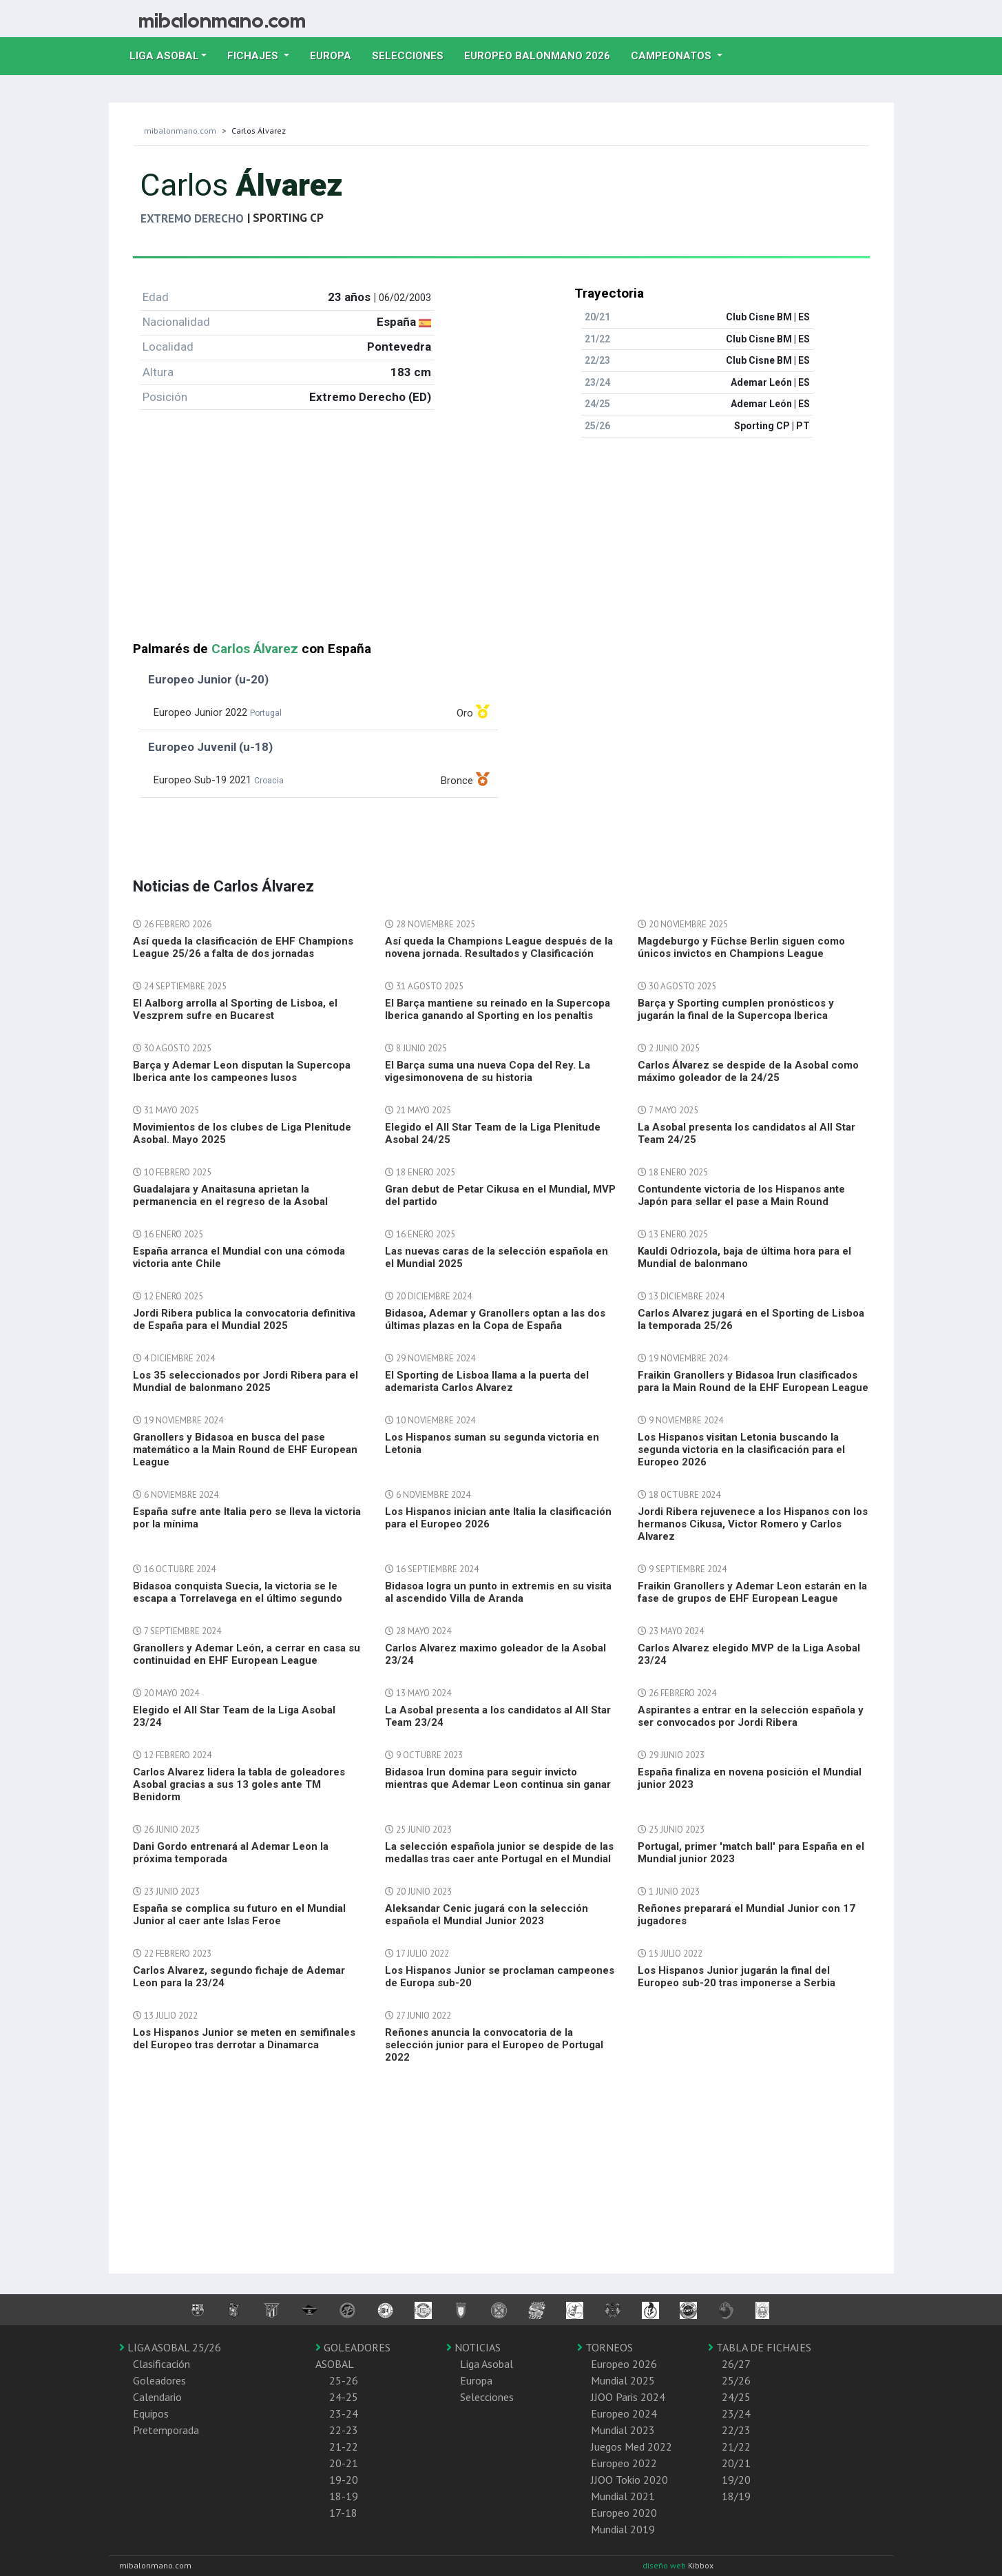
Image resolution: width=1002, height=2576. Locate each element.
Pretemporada (166, 2430)
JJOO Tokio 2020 (629, 2479)
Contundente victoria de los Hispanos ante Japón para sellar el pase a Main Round (741, 1195)
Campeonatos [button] (672, 56)
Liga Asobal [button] (164, 56)
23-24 (343, 2413)
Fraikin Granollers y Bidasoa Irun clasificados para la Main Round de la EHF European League (753, 1381)
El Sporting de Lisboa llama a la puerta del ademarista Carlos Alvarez (487, 1381)
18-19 (343, 2496)
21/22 (736, 2446)
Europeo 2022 (624, 2463)
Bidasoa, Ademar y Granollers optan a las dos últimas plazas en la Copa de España (495, 1319)
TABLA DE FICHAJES (759, 2347)
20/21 (736, 2463)
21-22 (343, 2446)
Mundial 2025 (623, 2380)
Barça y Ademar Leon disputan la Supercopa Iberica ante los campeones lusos (242, 1071)
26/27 (736, 2364)
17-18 (343, 2513)
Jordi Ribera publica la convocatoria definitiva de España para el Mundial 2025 (244, 1319)
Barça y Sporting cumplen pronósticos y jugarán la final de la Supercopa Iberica (736, 1009)
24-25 (343, 2397)
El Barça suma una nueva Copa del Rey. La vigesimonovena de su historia (487, 1071)
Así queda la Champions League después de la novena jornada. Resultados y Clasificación (499, 947)
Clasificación (161, 2364)
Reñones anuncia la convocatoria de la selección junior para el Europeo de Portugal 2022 (494, 2044)
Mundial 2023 (623, 2430)
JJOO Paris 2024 (628, 2397)
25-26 (343, 2380)
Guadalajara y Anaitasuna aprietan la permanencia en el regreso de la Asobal (230, 1195)
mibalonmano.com (180, 130)
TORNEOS (605, 2347)
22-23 (343, 2430)
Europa (336, 54)
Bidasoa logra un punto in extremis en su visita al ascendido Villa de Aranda (498, 1592)
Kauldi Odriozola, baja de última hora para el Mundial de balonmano (744, 1257)
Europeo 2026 (624, 2364)
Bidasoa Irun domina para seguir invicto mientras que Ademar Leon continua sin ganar (498, 1778)
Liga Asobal (486, 2364)
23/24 (736, 2413)
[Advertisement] (501, 545)
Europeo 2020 (624, 2513)
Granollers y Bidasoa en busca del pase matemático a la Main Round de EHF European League (245, 1449)
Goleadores (159, 2380)
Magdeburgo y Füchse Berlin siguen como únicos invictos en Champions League (741, 947)
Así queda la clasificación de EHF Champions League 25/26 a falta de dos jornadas (243, 947)
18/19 (736, 2496)
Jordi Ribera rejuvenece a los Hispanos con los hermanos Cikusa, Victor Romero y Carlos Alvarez (753, 1524)
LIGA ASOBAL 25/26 (170, 2347)
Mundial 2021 (623, 2496)
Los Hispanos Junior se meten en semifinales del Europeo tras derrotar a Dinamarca (244, 2038)
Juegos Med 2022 (631, 2446)
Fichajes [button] (254, 56)
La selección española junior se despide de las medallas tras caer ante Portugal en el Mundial (499, 1852)
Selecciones (413, 54)
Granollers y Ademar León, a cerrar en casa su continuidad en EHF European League (246, 1654)
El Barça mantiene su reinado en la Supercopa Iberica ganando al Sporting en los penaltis (497, 1009)
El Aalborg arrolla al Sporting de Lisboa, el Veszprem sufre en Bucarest (235, 1009)
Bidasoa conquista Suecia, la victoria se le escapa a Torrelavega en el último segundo (237, 1592)
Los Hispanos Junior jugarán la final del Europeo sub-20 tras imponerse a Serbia (736, 1976)
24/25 (736, 2397)
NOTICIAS (473, 2347)
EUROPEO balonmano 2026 (542, 54)
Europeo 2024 (624, 2413)
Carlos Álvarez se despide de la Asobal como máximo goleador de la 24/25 (748, 1071)
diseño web (665, 2565)
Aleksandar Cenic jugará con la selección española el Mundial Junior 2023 (486, 1914)
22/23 (736, 2430)
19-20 (343, 2479)
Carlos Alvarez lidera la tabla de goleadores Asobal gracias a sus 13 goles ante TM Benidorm (239, 1784)
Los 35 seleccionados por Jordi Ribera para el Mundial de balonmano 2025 (245, 1381)
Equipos (151, 2413)
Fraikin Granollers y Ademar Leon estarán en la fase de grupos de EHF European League (752, 1592)
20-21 (343, 2463)
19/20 (736, 2479)
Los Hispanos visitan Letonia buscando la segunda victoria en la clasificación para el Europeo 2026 (741, 1449)
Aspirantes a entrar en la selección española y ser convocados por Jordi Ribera (751, 1716)
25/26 (736, 2380)
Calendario (157, 2397)
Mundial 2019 (623, 2529)
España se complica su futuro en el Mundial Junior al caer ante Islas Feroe (239, 1914)
